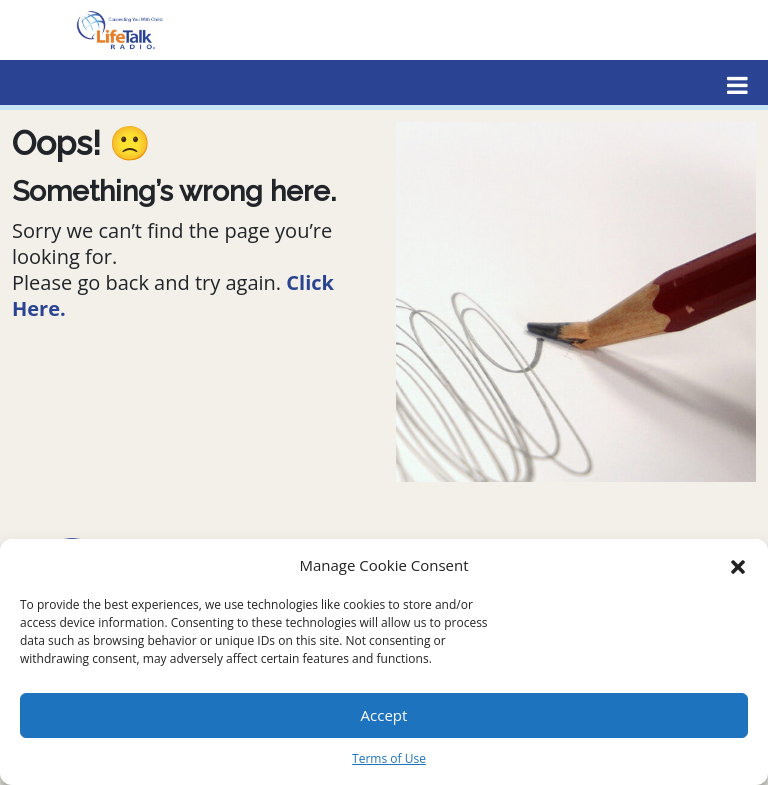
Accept (384, 715)
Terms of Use (389, 758)
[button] (738, 565)
